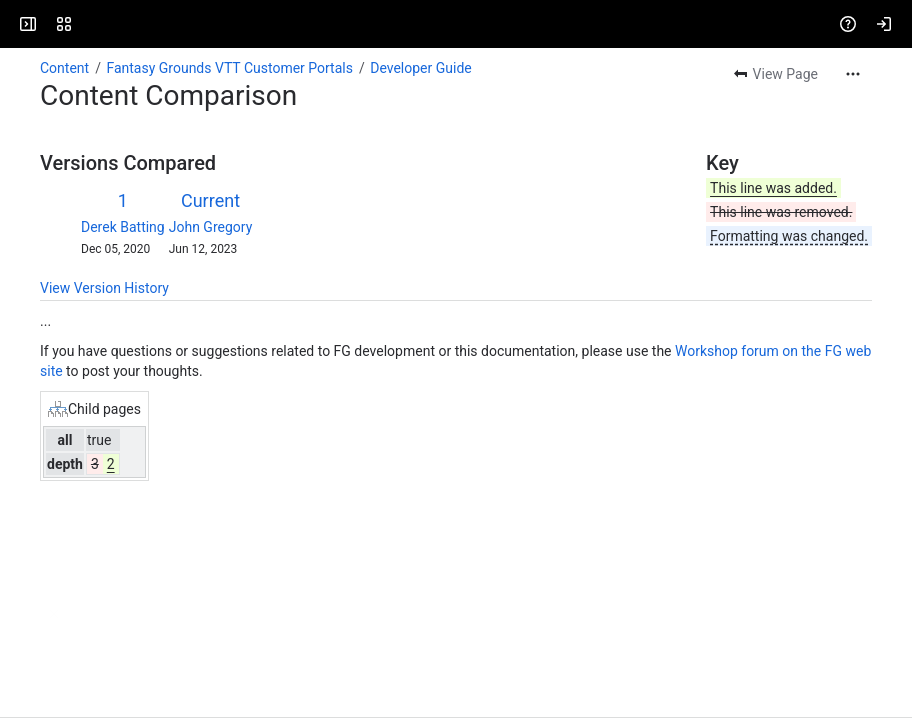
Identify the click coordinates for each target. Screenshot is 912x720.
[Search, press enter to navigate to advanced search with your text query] (460, 24)
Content (64, 68)
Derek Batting (123, 227)
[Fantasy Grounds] (92, 24)
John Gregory (211, 227)
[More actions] (853, 74)
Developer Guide (421, 68)
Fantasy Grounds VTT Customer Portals (229, 68)
